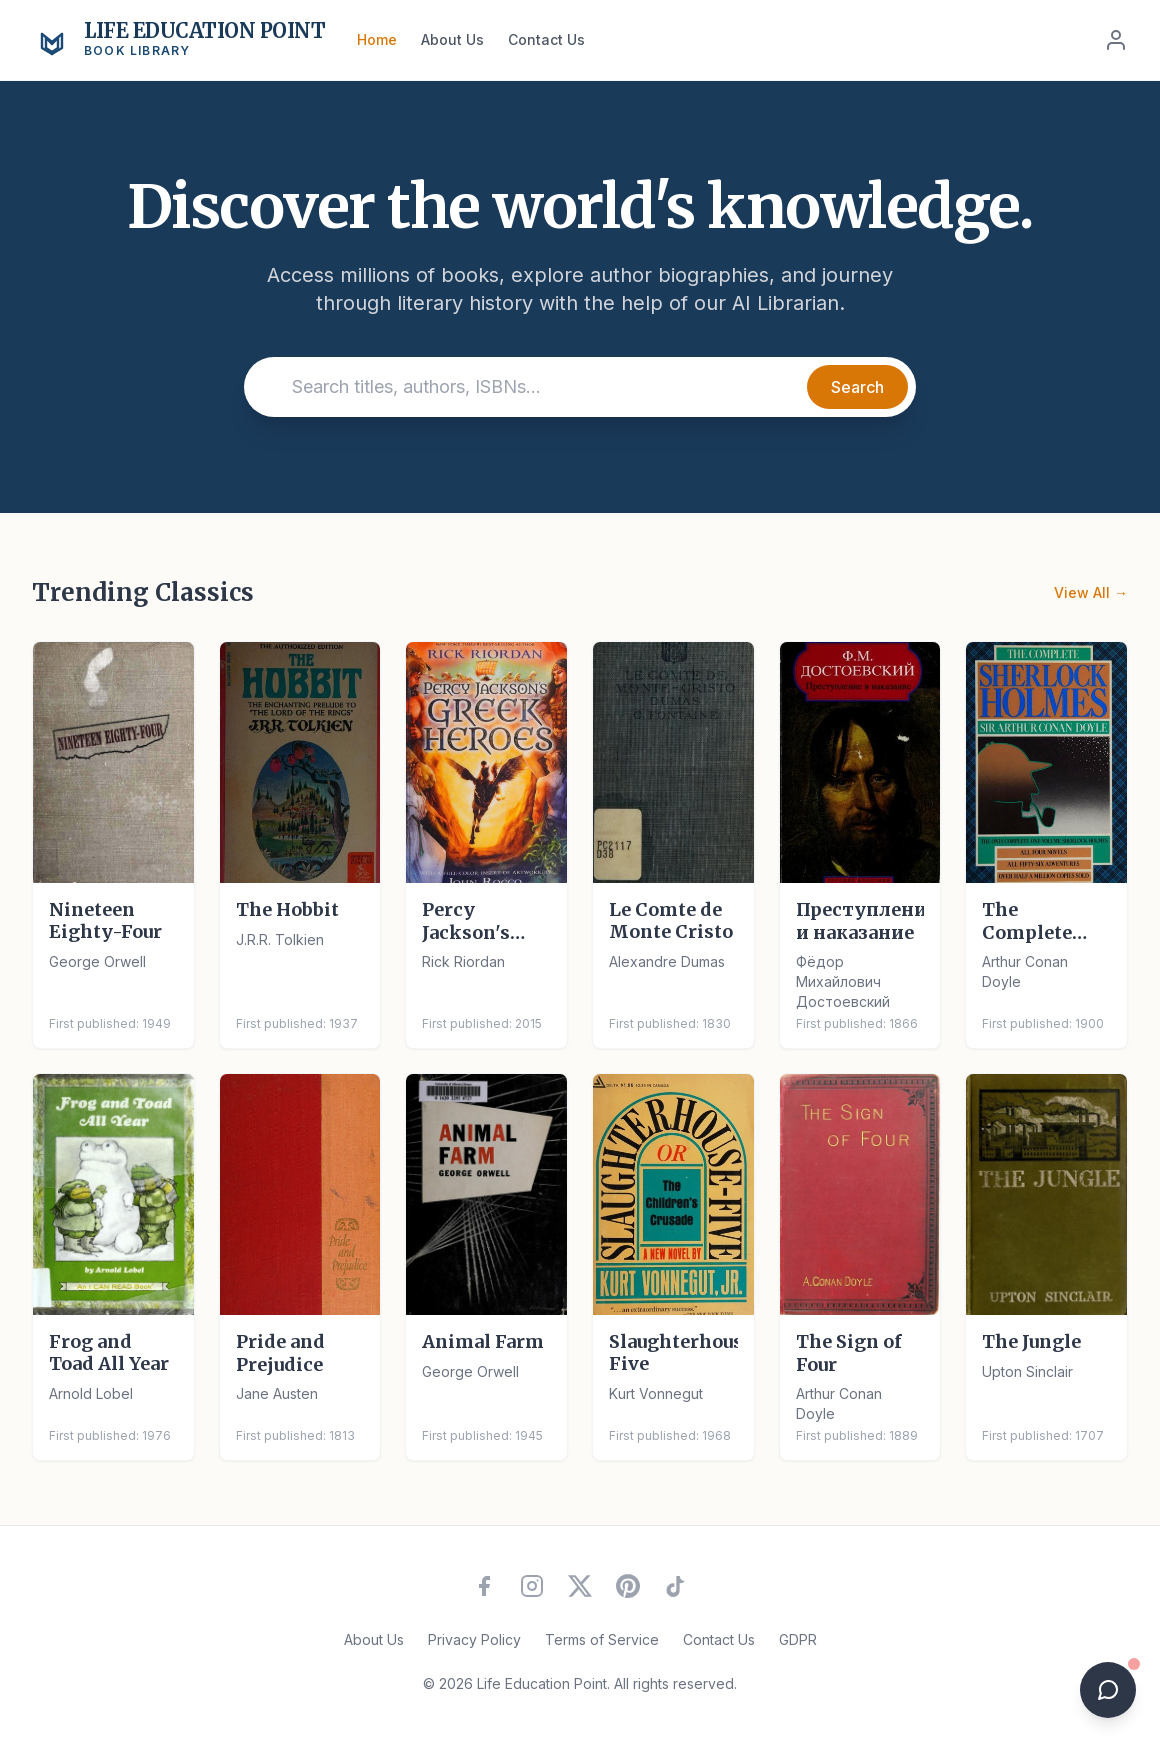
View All (1091, 593)
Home (377, 39)
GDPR (798, 1639)
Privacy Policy (474, 1639)
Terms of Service (602, 1639)
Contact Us (546, 39)
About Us (452, 39)
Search (857, 387)
